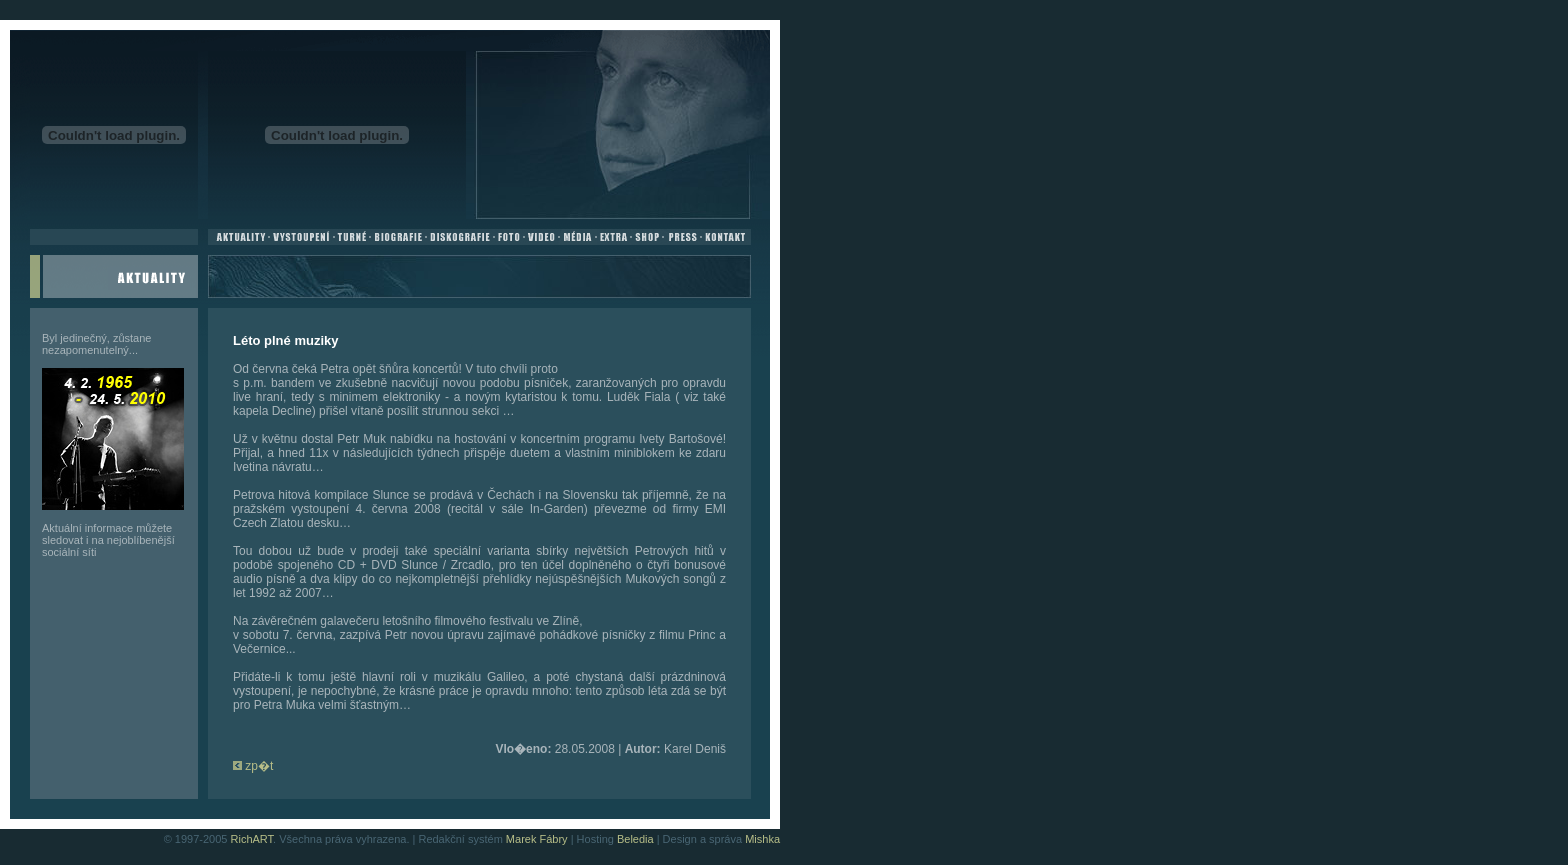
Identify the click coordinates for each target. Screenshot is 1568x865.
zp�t (253, 766)
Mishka (762, 839)
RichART (252, 839)
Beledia (635, 839)
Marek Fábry (537, 839)
